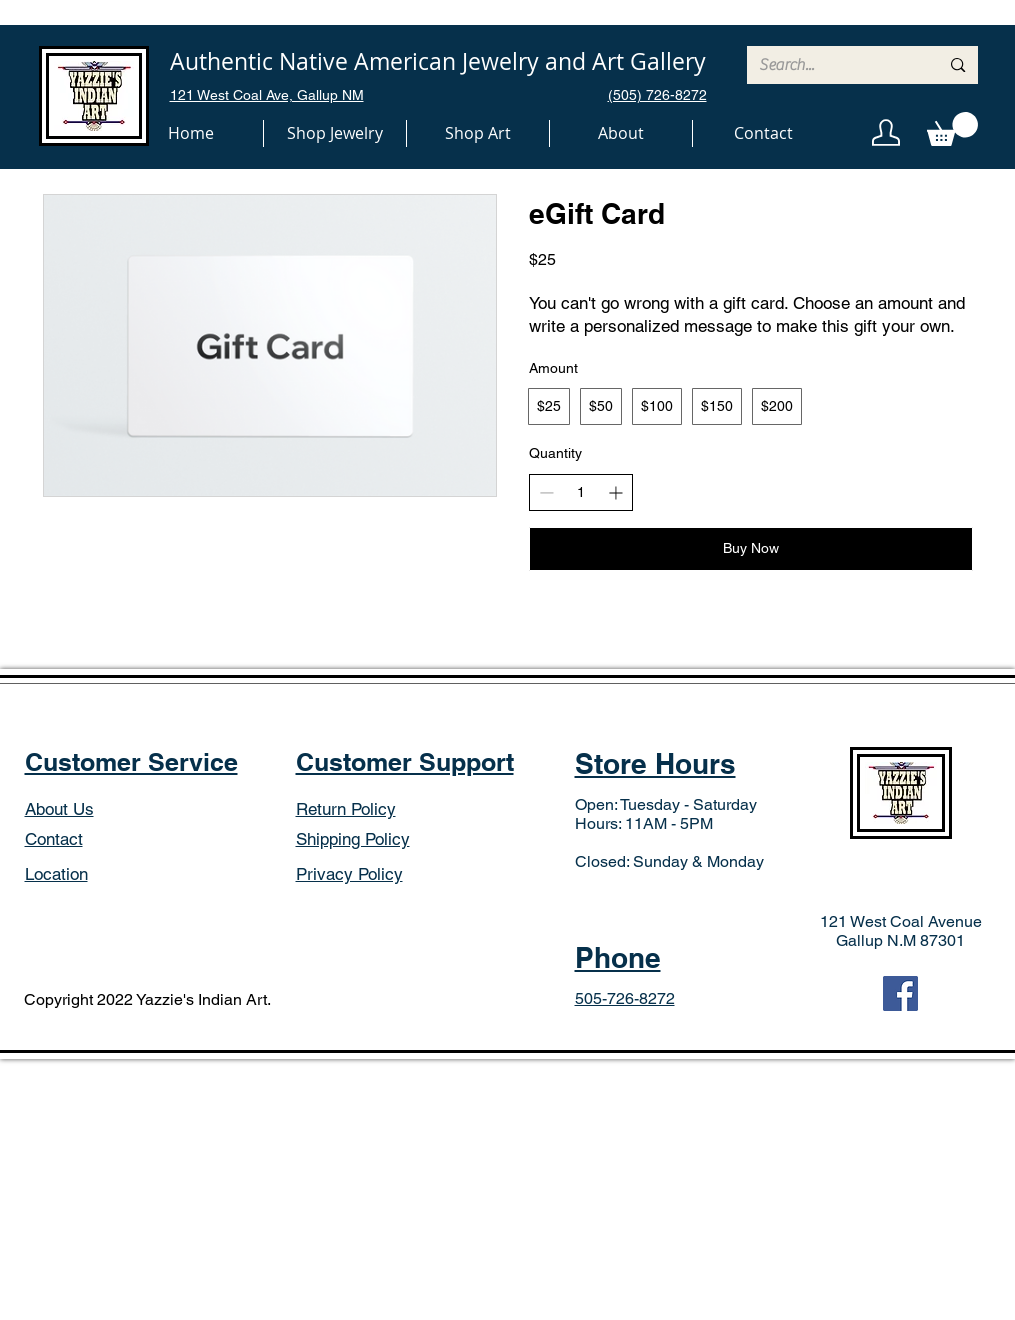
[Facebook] (900, 993)
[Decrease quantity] (546, 492)
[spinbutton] (581, 493)
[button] (335, 133)
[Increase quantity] (615, 492)
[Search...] (834, 65)
